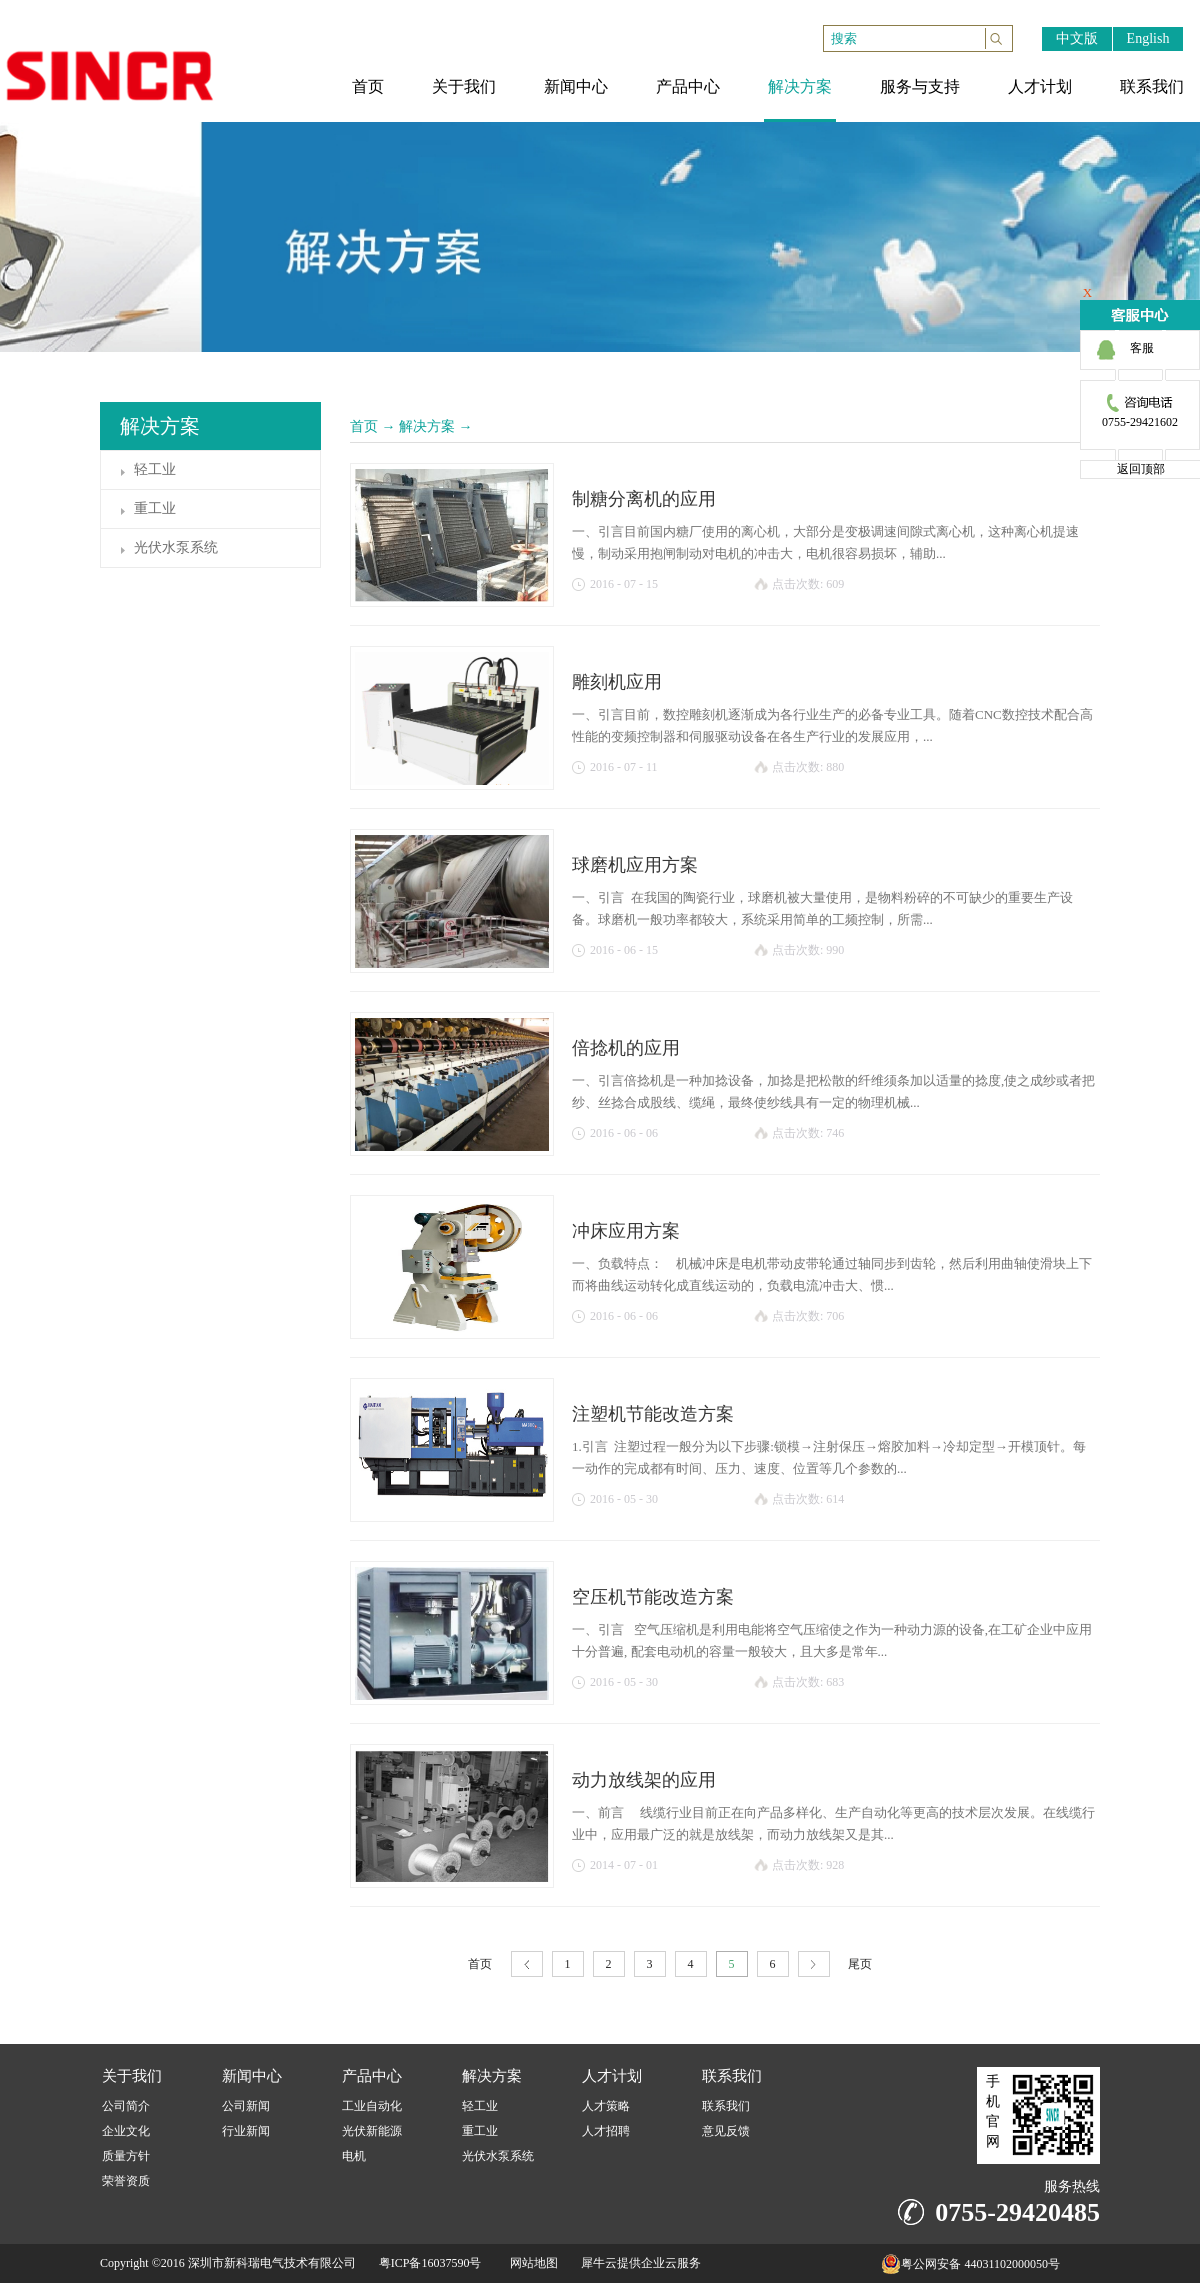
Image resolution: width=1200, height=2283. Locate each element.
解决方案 (427, 426)
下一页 (814, 1964)
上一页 (527, 1964)
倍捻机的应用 (626, 1048)
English (1148, 38)
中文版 (1077, 38)
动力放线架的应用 (644, 1780)
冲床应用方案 (626, 1231)
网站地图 (531, 2263)
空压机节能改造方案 (653, 1597)
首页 (364, 426)
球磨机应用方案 (635, 865)
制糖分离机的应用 (644, 499)
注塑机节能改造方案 (653, 1414)
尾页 (860, 1964)
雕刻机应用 (617, 682)
